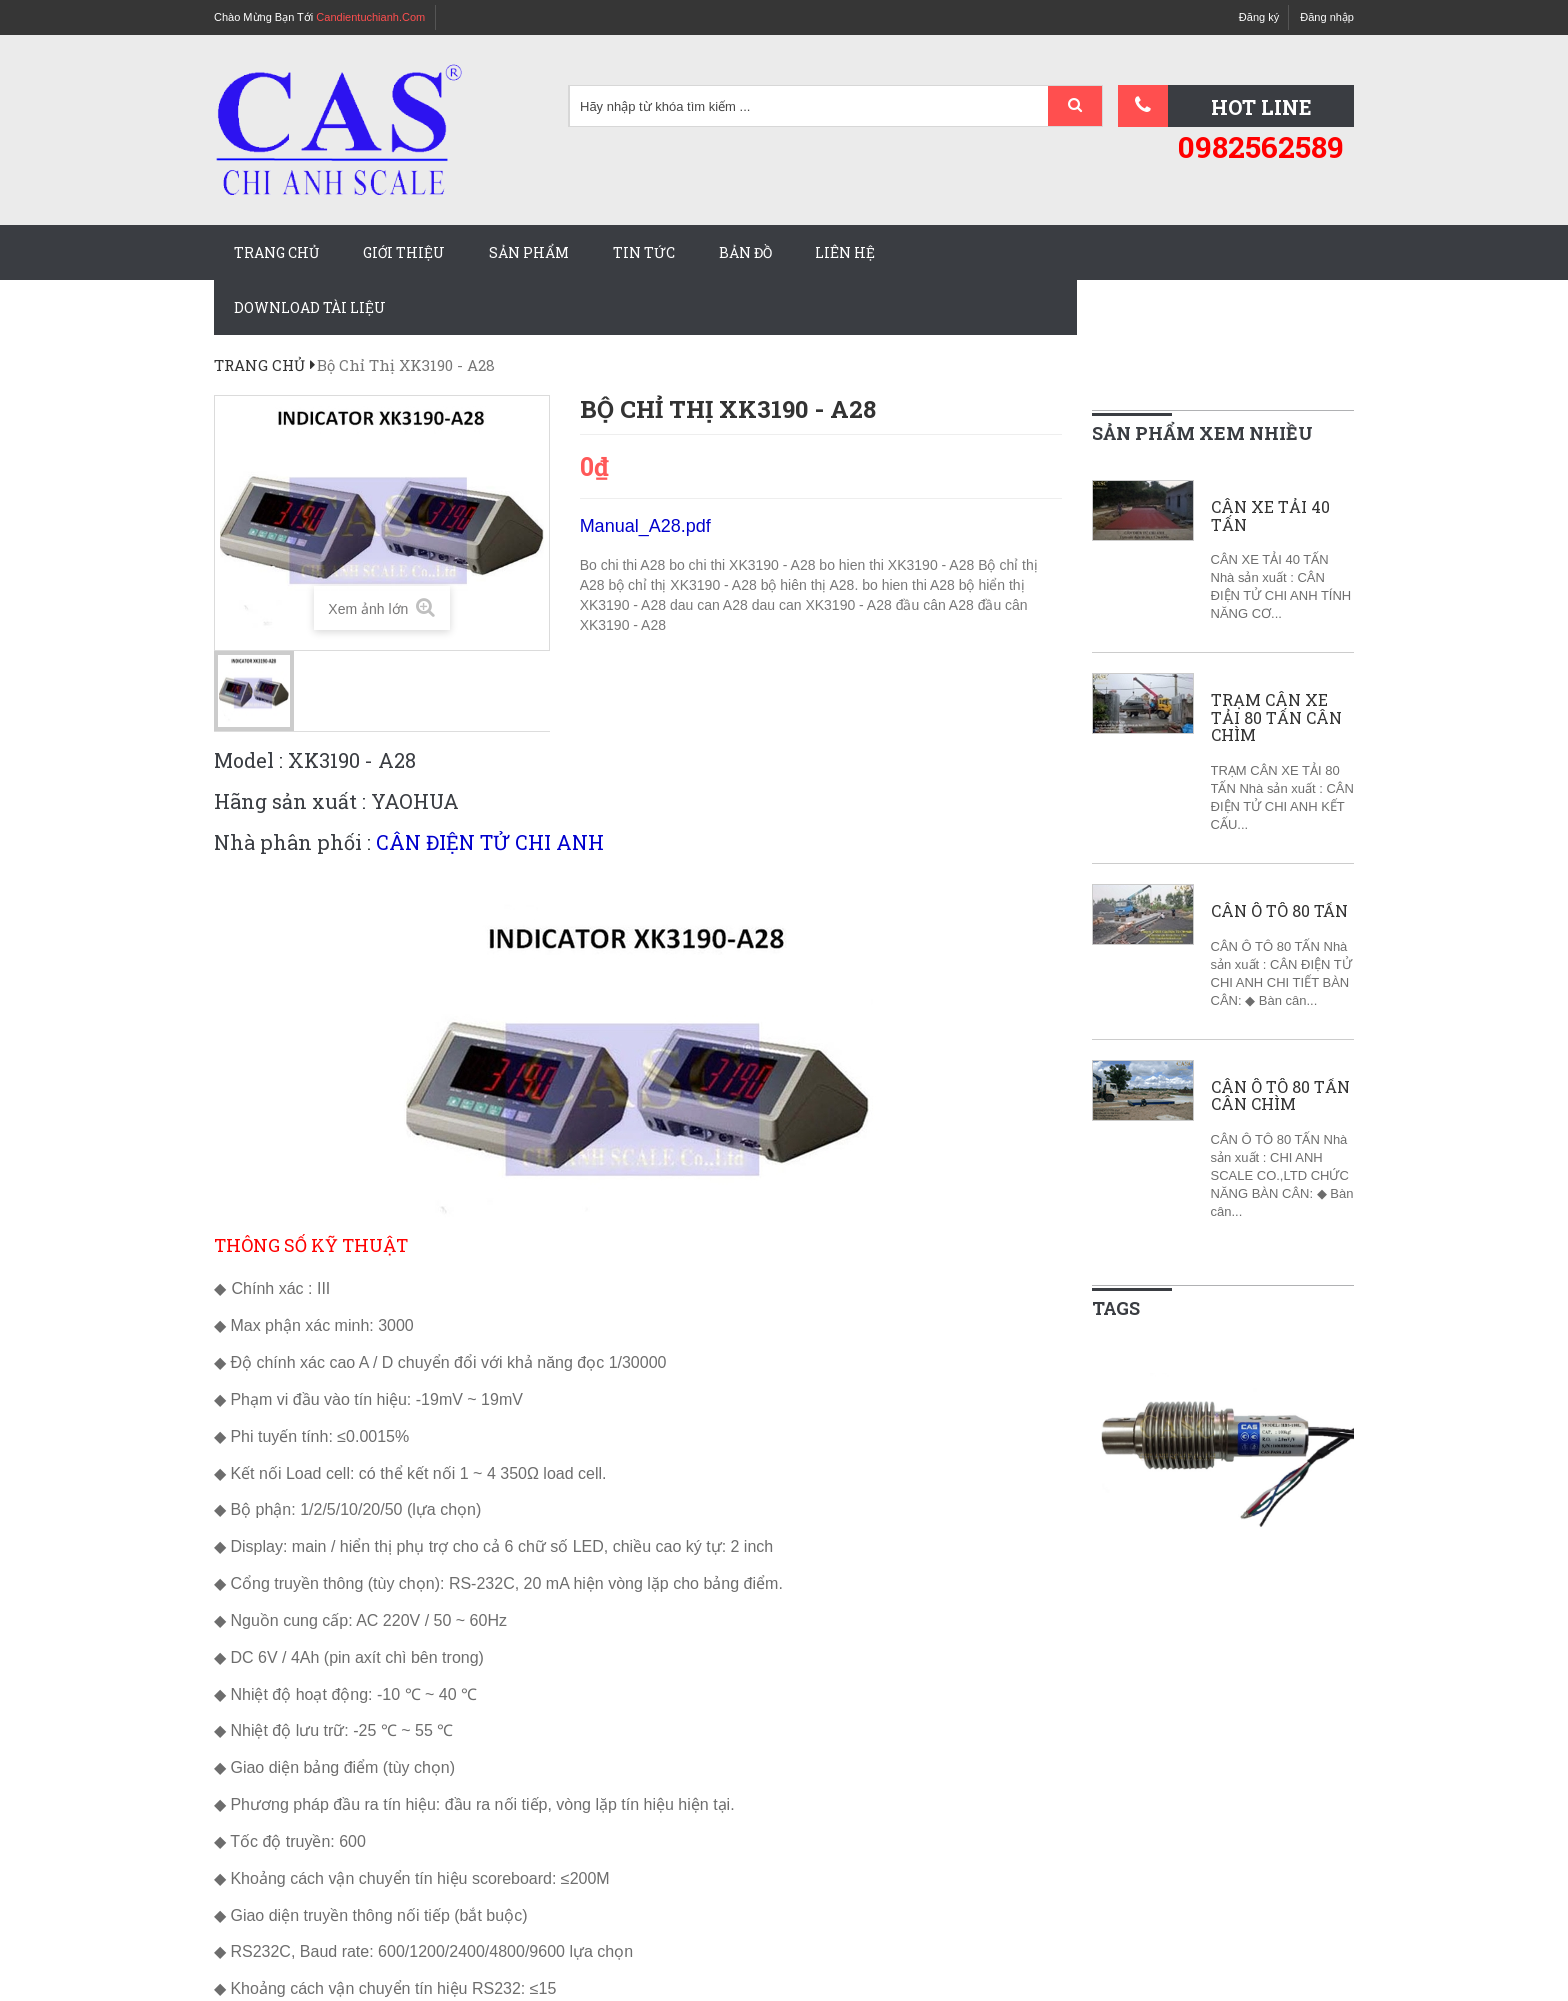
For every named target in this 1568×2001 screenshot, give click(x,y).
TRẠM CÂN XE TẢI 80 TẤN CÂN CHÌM (1276, 717)
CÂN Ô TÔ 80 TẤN (1279, 911)
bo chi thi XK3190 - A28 (744, 565)
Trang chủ (276, 252)
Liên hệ (845, 252)
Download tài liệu (310, 307)
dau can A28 (711, 605)
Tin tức (644, 252)
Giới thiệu (404, 252)
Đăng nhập (1327, 17)
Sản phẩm (529, 252)
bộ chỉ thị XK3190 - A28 (684, 585)
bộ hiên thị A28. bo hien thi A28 (860, 585)
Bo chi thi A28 (625, 565)
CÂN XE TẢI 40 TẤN (1270, 515)
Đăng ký (1259, 17)
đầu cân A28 (937, 605)
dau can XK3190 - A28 (824, 605)
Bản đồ (745, 252)
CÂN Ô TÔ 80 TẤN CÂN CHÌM (1280, 1095)
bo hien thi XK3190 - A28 (898, 565)
